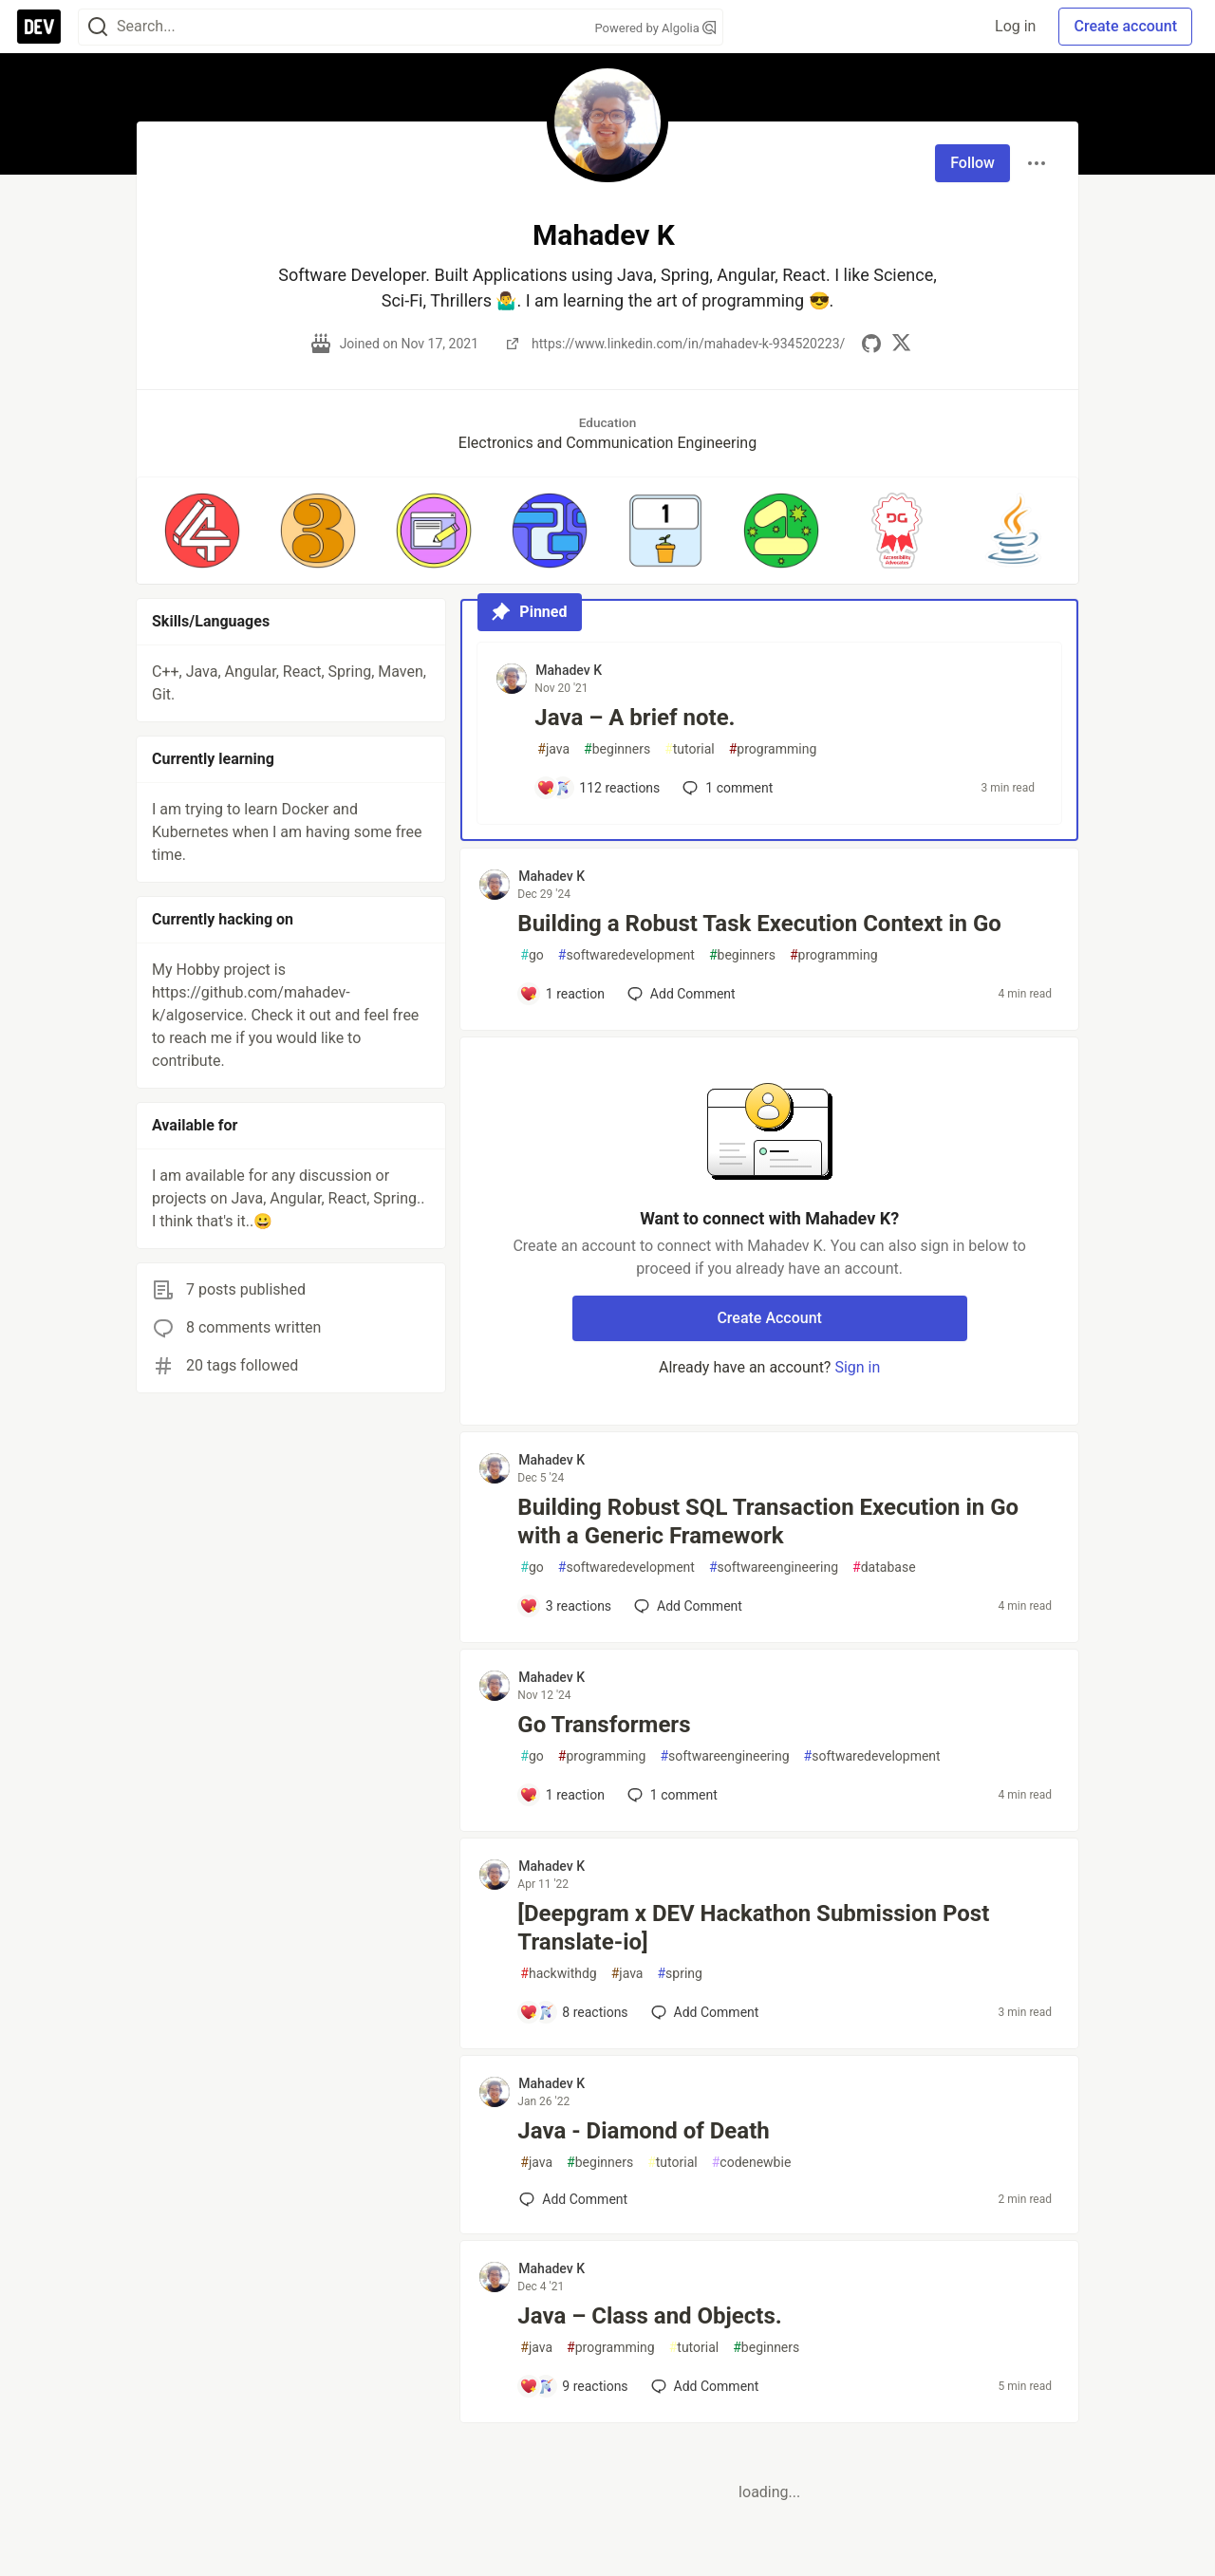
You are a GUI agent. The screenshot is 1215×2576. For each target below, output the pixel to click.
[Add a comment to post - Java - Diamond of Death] (573, 2199)
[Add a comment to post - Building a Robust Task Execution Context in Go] (562, 994)
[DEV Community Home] (39, 27)
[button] (202, 531)
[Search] (98, 27)
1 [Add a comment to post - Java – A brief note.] (726, 787)
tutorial (689, 749)
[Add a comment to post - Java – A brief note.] (598, 788)
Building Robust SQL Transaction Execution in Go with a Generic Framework (768, 1521)
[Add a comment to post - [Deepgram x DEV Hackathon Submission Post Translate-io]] (573, 2012)
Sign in (857, 1367)
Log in (1015, 26)
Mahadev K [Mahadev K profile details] (568, 670)
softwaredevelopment (626, 955)
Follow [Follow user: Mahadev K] (972, 163)
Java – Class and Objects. (649, 2316)
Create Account (769, 1318)
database (883, 1567)
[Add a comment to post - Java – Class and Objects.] (573, 2386)
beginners (617, 749)
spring (679, 1974)
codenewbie (752, 2163)
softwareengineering (773, 1567)
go (531, 955)
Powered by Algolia (655, 28)
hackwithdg (558, 1974)
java (553, 749)
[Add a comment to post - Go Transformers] (562, 1795)
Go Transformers (603, 1724)
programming (773, 749)
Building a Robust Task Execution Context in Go (759, 923)
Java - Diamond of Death (643, 2131)
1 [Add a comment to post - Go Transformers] (671, 1794)
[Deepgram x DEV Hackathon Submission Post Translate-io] (753, 1927)
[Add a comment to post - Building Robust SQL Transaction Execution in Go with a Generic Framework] (565, 1606)
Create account (1125, 26)
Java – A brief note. (634, 717)
